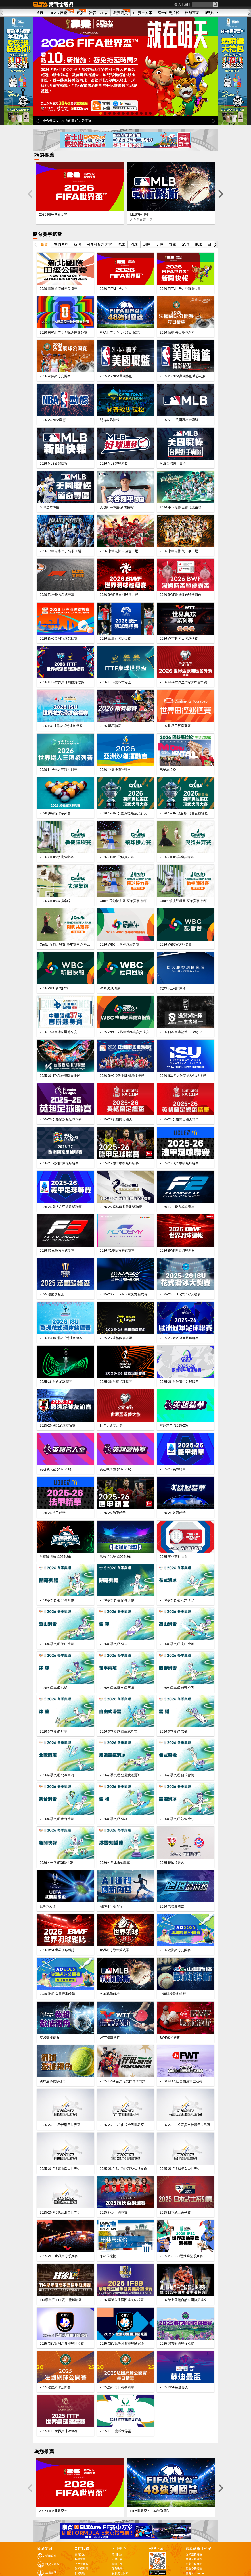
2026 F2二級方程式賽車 (177, 1190)
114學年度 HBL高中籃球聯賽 (61, 2283)
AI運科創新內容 (99, 228)
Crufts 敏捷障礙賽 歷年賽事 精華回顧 (187, 884)
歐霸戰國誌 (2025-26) (55, 1540)
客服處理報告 (120, 2540)
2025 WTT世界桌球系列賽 (59, 2240)
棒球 (77, 228)
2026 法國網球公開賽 (55, 360)
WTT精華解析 (110, 2021)
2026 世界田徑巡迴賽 (175, 709)
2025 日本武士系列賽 (175, 2196)
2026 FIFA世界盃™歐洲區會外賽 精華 (187, 666)
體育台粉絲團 (194, 2526)
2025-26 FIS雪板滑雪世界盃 (60, 2108)
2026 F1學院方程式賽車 (117, 1234)
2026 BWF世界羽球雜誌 (57, 1934)
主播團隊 (50, 2540)
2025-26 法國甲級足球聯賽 (179, 1147)
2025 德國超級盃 (172, 1846)
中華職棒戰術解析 (173, 1977)
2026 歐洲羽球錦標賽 (115, 622)
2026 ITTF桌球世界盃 (115, 666)
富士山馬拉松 (168, 13)
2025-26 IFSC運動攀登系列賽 (181, 2240)
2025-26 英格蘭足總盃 (116, 1103)
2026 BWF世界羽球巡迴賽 (119, 578)
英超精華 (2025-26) (174, 1409)
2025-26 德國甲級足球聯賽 (119, 1147)
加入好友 (50, 2548)
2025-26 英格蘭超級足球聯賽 (61, 1103)
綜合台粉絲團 (194, 2535)
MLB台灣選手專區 (173, 447)
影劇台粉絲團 (194, 2531)
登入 (177, 4)
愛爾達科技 (52, 2523)
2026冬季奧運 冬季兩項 (117, 1671)
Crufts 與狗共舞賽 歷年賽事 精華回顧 (66, 928)
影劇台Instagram (196, 2545)
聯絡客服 (117, 2531)
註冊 (187, 4)
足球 (185, 228)
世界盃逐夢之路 (111, 1409)
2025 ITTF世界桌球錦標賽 (59, 2414)
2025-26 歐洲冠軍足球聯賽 (179, 1322)
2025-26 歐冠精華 (173, 1496)
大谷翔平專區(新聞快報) (117, 491)
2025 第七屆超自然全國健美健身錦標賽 (188, 2283)
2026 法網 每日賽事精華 (177, 316)
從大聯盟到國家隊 (173, 972)
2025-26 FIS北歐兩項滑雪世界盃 (123, 2152)
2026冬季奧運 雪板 (113, 1802)
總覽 (44, 228)
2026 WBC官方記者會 (176, 928)
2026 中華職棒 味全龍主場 (119, 535)
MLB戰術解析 (109, 198)
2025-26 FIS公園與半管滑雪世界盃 (185, 2108)
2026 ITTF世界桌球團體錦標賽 (62, 666)
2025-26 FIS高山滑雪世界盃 (60, 2152)
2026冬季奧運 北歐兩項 (57, 1759)
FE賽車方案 (142, 13)
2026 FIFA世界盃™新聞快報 (180, 272)
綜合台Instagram (196, 2549)
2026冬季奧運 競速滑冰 (177, 1802)
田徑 (211, 228)
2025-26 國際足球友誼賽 (57, 1409)
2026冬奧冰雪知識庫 (115, 1846)
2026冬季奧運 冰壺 (53, 1715)
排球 (198, 228)
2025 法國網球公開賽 (55, 2371)
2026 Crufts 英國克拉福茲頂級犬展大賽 (128, 797)
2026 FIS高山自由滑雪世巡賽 (181, 2065)
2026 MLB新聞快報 (54, 447)
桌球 (159, 228)
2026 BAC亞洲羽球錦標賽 (58, 622)
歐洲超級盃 (48, 1890)
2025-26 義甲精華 (173, 1453)
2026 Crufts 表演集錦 (55, 884)
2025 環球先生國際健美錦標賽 (122, 2283)
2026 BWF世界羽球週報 (177, 1234)
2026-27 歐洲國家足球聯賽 (59, 1147)
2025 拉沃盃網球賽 (113, 2196)
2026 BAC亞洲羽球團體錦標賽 (122, 1059)
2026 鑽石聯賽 (110, 709)
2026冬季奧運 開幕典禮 (57, 1584)
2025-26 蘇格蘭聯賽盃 (116, 1322)
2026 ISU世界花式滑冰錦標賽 (61, 709)
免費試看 (80, 2521)
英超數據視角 (49, 2021)
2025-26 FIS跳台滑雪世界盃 (60, 2196)
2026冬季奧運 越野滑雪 (177, 1671)
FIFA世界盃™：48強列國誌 (120, 316)
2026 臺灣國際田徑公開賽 (58, 272)
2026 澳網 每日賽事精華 (57, 1977)
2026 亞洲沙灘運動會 (115, 753)
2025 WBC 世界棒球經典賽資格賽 (124, 1015)
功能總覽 (80, 2540)
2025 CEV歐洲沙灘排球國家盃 (122, 2327)
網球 (146, 228)
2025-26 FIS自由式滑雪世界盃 (122, 2108)
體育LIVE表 (98, 13)
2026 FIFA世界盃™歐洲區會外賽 (63, 316)
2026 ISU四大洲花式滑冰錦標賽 (183, 1059)
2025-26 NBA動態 (53, 403)
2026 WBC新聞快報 (54, 972)
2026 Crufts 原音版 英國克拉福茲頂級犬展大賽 (193, 797)
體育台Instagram (196, 2540)
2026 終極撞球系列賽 (55, 797)
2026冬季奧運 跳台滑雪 (57, 1802)
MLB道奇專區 (49, 491)
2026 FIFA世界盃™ (52, 198)
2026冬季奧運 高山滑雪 (177, 1627)
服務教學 (117, 2535)
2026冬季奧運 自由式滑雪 (118, 1715)
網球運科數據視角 (53, 2065)
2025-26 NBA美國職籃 (116, 360)
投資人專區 (52, 2531)
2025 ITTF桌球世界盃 (115, 2414)
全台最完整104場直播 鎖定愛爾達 (67, 121)
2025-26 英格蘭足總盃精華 (179, 1103)
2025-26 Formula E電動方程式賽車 (125, 1278)
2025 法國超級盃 (52, 1278)
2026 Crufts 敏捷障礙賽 (57, 841)
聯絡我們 (188, 2556)
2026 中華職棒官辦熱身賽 (58, 1015)
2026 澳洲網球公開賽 (175, 1934)
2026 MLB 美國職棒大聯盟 (179, 403)
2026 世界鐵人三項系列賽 (58, 753)
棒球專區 (192, 13)
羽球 (134, 228)
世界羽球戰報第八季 (114, 1934)
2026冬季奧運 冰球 (53, 1671)
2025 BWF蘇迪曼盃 (174, 2371)
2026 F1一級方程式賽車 (57, 578)
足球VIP (211, 13)
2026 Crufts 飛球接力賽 (117, 841)
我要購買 (120, 13)
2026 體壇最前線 (172, 1890)
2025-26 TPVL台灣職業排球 (60, 1059)
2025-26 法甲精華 (53, 1496)
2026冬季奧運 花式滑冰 (177, 1584)
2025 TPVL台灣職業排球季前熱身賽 (126, 2065)
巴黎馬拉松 (168, 753)
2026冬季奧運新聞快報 (56, 1846)
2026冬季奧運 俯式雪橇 (177, 1759)
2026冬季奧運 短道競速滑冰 (120, 1759)
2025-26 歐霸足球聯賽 (116, 1365)
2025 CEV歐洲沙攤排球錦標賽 (62, 2327)
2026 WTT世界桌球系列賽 (179, 622)
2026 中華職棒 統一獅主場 (179, 535)
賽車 (172, 228)
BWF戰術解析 (170, 198)
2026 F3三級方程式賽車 (57, 1234)
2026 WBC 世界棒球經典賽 (119, 928)
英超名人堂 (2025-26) (55, 1453)
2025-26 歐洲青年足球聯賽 (179, 1365)
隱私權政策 (81, 2535)
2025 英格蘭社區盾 (173, 1540)
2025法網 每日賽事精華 (117, 2371)
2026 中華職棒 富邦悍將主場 (60, 535)
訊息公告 (117, 2526)
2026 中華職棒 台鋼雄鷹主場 (180, 491)
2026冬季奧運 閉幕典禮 (117, 1584)
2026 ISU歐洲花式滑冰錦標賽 (61, 1322)
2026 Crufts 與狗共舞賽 (177, 841)
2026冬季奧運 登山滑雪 (57, 1627)
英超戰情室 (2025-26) (115, 1453)
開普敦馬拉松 (109, 403)
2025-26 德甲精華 (113, 1496)
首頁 (39, 13)
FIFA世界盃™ (60, 13)
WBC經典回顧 (110, 972)
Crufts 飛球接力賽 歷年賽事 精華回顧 (127, 884)
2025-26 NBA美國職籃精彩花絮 (182, 360)
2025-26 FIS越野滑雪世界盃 (180, 2152)
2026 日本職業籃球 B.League (181, 1015)
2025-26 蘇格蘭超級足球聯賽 (121, 1190)
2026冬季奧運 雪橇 (173, 1715)
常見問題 (117, 2521)
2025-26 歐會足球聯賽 (56, 1365)
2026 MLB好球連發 (114, 447)
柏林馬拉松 (108, 2240)
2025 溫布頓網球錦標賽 (177, 2327)
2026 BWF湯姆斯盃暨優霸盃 (180, 578)
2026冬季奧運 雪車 (113, 1627)
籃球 (121, 228)
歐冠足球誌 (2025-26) (115, 1540)
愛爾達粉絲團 (194, 2521)
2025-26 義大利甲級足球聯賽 (61, 1190)
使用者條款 (81, 2531)
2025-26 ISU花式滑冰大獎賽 (180, 1278)
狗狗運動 (61, 228)
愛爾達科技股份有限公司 (72, 2556)
